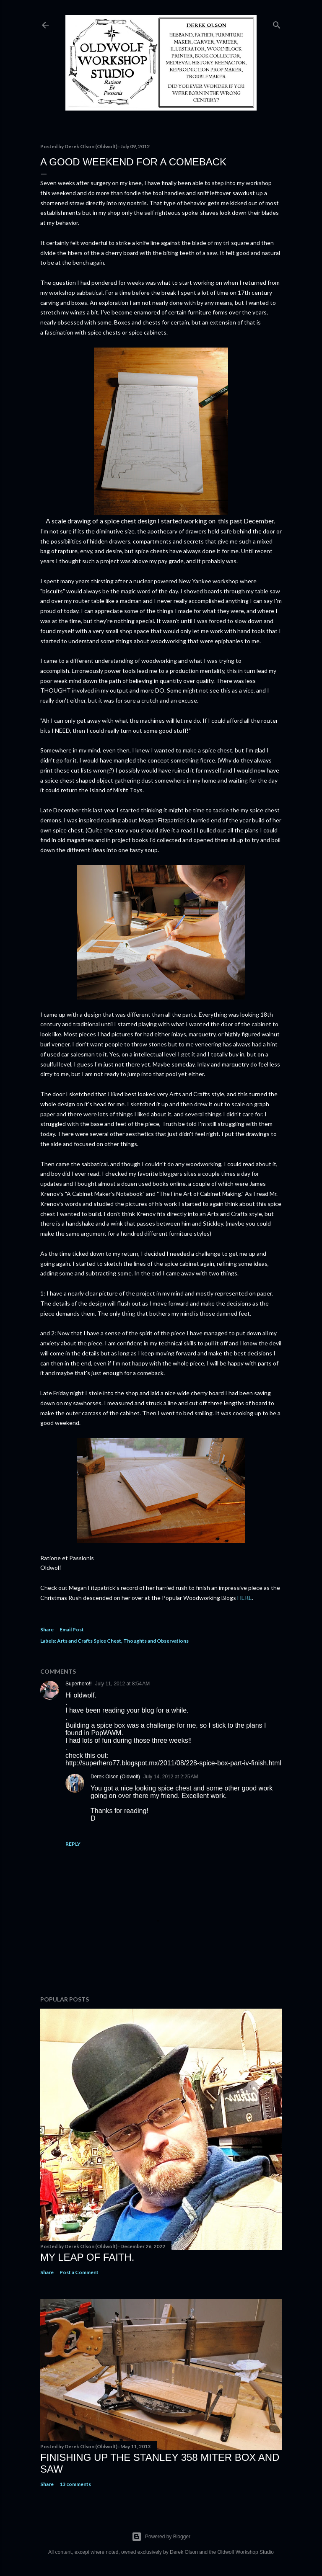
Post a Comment (79, 2272)
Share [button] (47, 1629)
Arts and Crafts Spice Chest (89, 1641)
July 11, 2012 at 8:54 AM (122, 1684)
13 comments (75, 2484)
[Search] (277, 23)
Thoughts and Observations (156, 1641)
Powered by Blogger (161, 2537)
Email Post (72, 1629)
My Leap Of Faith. (87, 2257)
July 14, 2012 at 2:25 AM (170, 1777)
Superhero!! (78, 1684)
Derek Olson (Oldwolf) (115, 1777)
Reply (72, 1844)
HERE (244, 1597)
